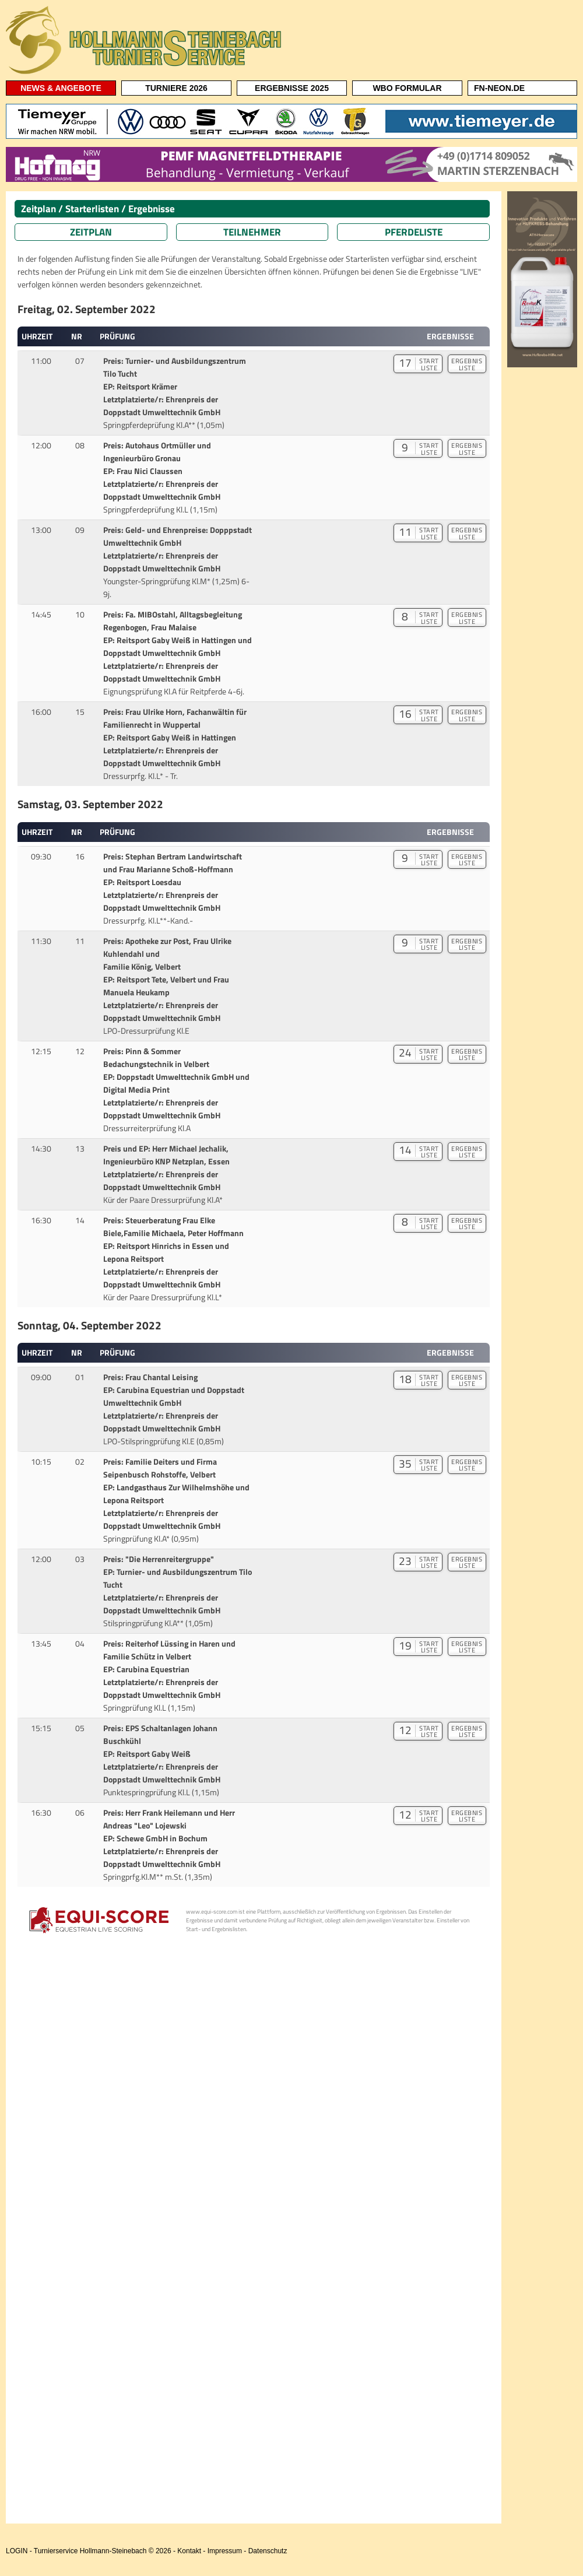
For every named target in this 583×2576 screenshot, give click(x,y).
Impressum (225, 2551)
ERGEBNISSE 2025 (292, 88)
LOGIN (16, 2551)
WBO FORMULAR (407, 88)
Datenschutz (267, 2551)
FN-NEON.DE (499, 88)
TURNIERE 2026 (176, 88)
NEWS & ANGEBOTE (60, 88)
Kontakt (189, 2551)
